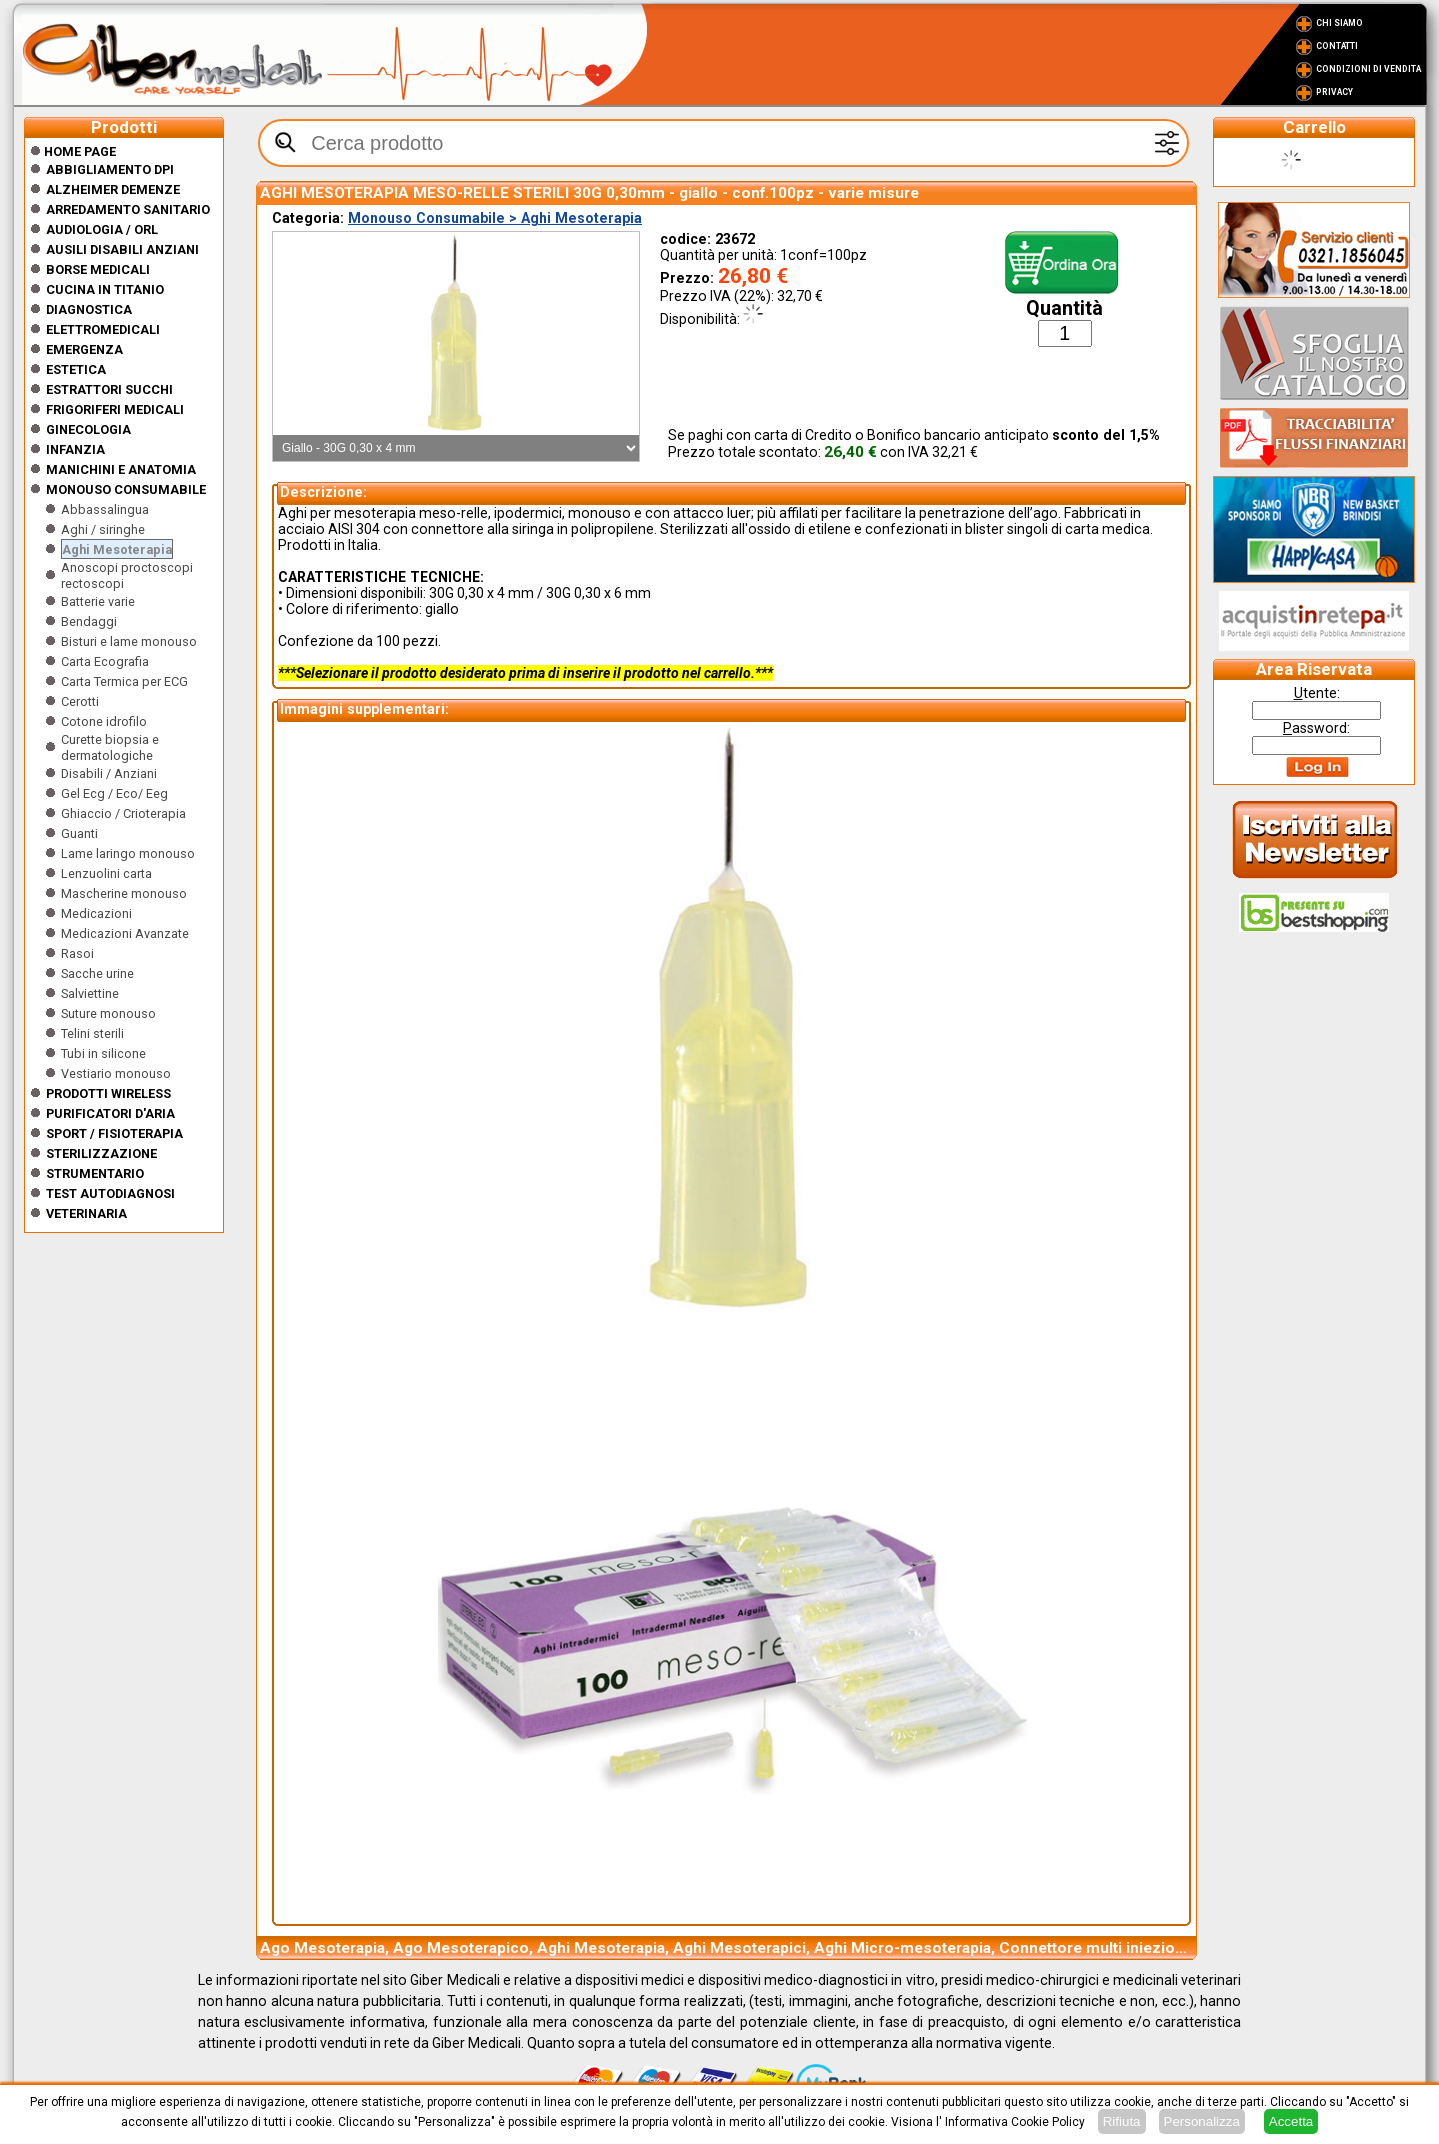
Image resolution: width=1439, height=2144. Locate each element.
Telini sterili (92, 1033)
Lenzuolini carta (106, 873)
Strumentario (95, 1173)
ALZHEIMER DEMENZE (113, 189)
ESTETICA (76, 369)
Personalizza (1202, 2121)
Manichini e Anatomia (121, 469)
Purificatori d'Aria (110, 1113)
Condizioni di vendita (1368, 69)
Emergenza (84, 349)
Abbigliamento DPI (110, 169)
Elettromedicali (103, 329)
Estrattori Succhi (109, 389)
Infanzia (75, 449)
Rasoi (77, 953)
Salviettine (90, 993)
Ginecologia (88, 429)
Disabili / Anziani (109, 773)
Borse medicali (98, 269)
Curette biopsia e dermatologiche (110, 747)
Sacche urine (97, 973)
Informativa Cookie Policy (1015, 2122)
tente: (1317, 693)
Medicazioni (96, 913)
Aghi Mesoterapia (117, 549)
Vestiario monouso (116, 1073)
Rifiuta (1122, 2121)
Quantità (1064, 308)
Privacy (1334, 92)
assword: (1316, 728)
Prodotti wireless (108, 1093)
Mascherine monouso (124, 893)
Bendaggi (89, 621)
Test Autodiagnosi (110, 1193)
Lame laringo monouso (128, 853)
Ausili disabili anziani (122, 249)
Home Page (73, 151)
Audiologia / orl (102, 229)
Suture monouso (108, 1013)
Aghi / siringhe (103, 529)
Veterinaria (86, 1213)
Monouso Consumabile (126, 489)
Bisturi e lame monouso (129, 641)
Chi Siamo (1339, 23)
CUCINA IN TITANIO (105, 289)
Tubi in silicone (103, 1053)
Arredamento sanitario (128, 209)
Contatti (1337, 46)
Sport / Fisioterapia (114, 1133)
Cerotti (80, 701)
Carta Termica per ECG (124, 681)
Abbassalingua (105, 509)
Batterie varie (98, 601)
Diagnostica (89, 309)
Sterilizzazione (101, 1153)
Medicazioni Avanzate (125, 933)
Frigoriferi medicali (115, 409)
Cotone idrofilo (104, 721)
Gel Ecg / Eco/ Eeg (114, 793)
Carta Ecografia (105, 661)
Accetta (1291, 2121)
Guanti (79, 833)
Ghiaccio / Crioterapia (123, 813)
